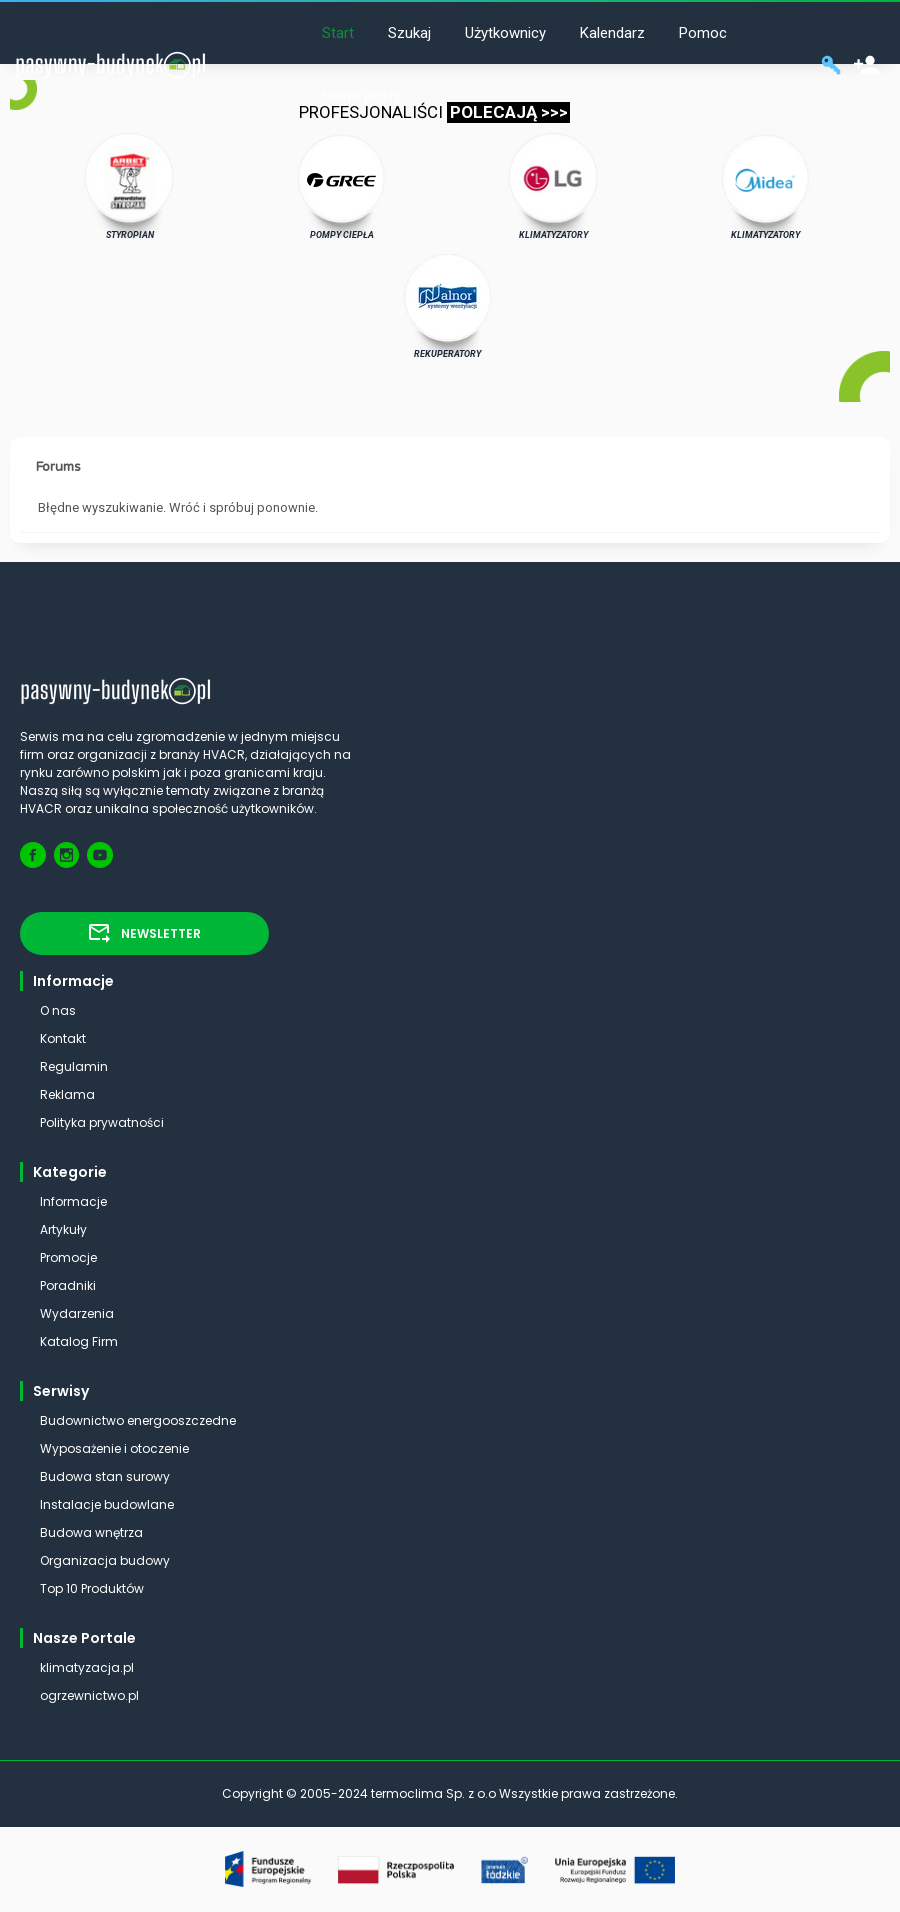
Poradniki (68, 1285)
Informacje (73, 1201)
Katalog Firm (79, 1341)
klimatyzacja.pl (87, 1667)
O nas (58, 1010)
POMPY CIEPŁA (341, 186)
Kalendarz (612, 33)
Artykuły (63, 1229)
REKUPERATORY (448, 305)
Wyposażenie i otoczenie (114, 1448)
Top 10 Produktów (92, 1588)
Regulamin (74, 1066)
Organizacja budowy (105, 1560)
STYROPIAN (129, 186)
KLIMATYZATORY (553, 186)
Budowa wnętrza (91, 1532)
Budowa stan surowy (105, 1476)
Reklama (67, 1094)
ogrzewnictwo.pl (89, 1695)
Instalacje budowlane (107, 1504)
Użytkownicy (505, 33)
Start (338, 33)
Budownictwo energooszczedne (138, 1420)
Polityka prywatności (102, 1122)
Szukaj (409, 33)
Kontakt (63, 1038)
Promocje (68, 1257)
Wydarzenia (77, 1313)
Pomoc (703, 33)
